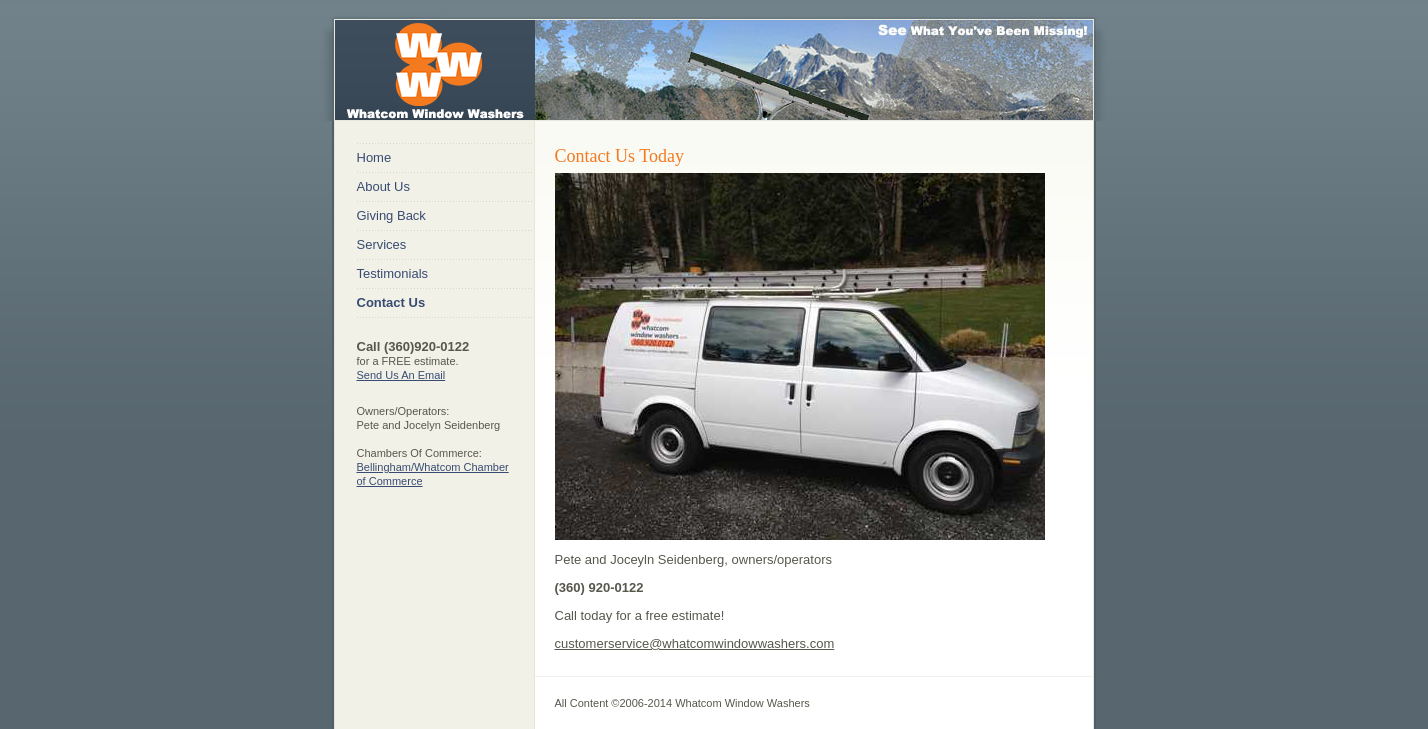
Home (374, 157)
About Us (383, 186)
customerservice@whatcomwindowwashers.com (695, 643)
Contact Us (391, 302)
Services (382, 244)
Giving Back (391, 215)
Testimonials (393, 273)
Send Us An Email (401, 375)
